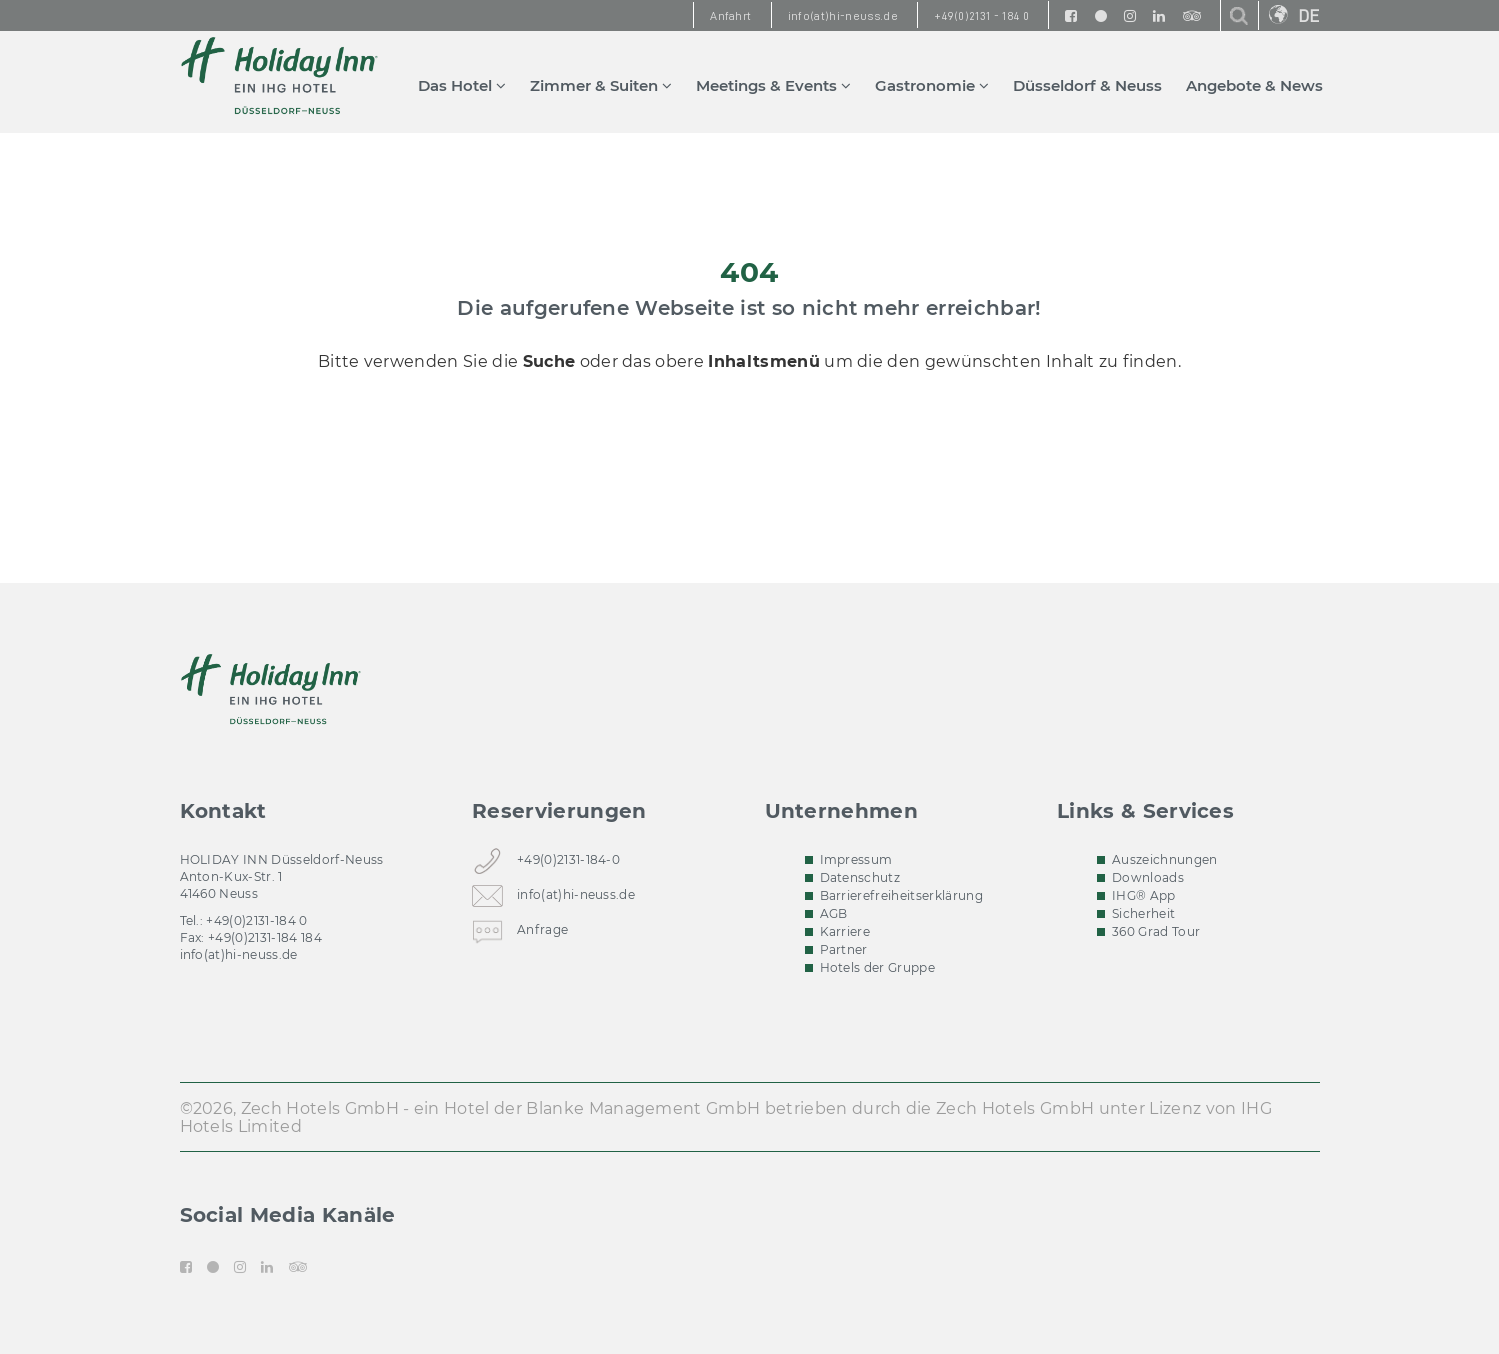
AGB (834, 913)
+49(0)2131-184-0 (568, 863)
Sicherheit (1143, 913)
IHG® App (1144, 895)
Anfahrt (730, 16)
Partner (844, 949)
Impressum (856, 859)
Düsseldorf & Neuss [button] (1087, 85)
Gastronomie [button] (932, 85)
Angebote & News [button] (1254, 85)
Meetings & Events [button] (773, 85)
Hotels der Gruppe (877, 967)
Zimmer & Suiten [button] (601, 85)
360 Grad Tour (1156, 931)
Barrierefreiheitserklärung (901, 895)
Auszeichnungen (1164, 859)
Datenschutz (860, 877)
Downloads (1148, 877)
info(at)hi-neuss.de (239, 954)
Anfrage (542, 933)
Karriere (845, 931)
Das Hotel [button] (462, 85)
